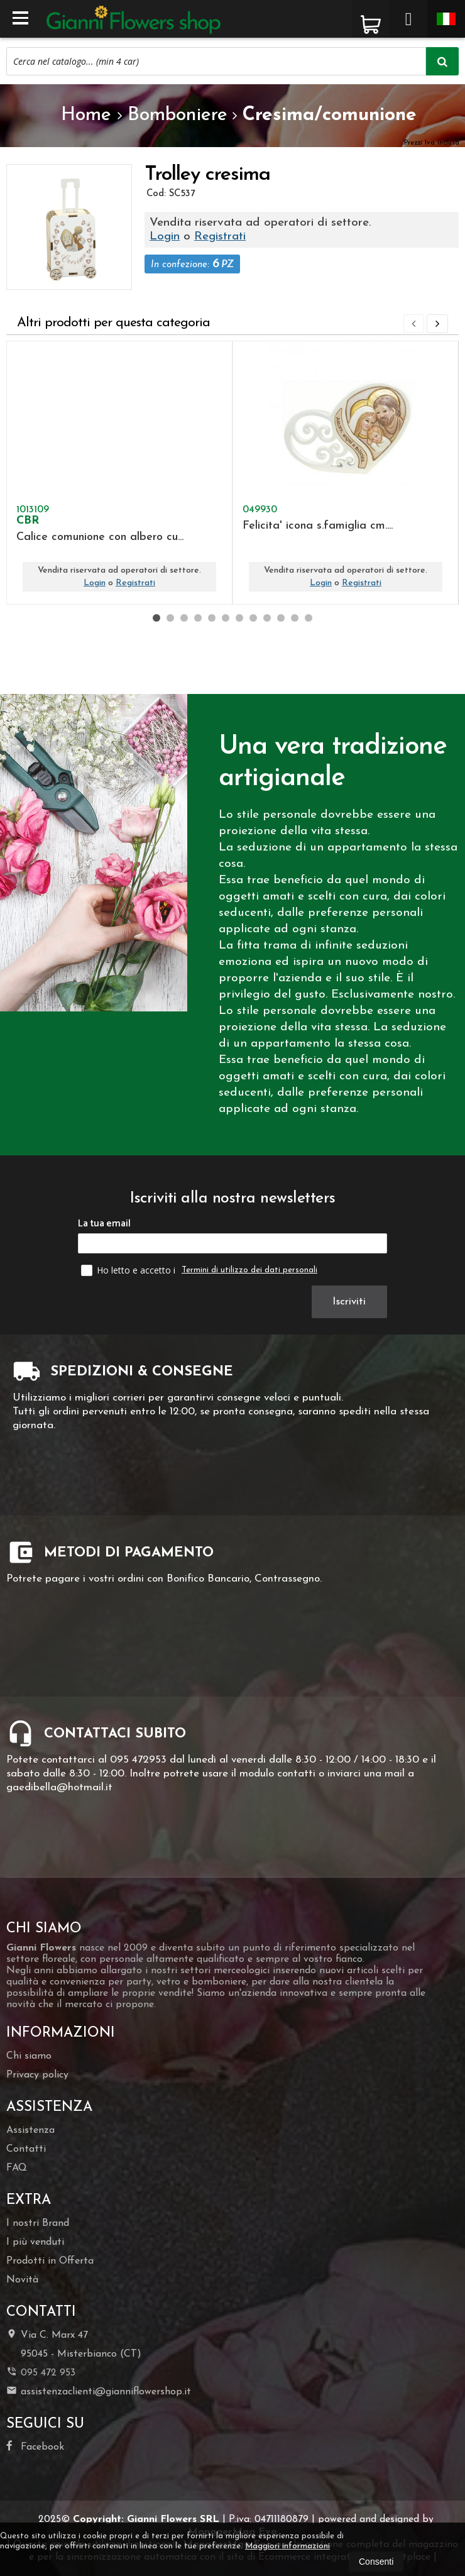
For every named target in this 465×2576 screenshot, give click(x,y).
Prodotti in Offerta (50, 2261)
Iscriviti (351, 1301)
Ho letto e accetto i (129, 1270)
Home (86, 115)
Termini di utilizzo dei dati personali (249, 1270)
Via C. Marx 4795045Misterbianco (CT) (73, 2343)
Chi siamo (29, 2056)
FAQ (16, 2168)
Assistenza (30, 2130)
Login (165, 237)
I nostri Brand (37, 2223)
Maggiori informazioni (287, 2546)
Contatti (26, 2149)
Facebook (35, 2446)
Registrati (220, 237)
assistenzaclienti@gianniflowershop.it (98, 2391)
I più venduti (35, 2242)
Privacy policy (37, 2075)
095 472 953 (48, 2373)
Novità (22, 2280)
